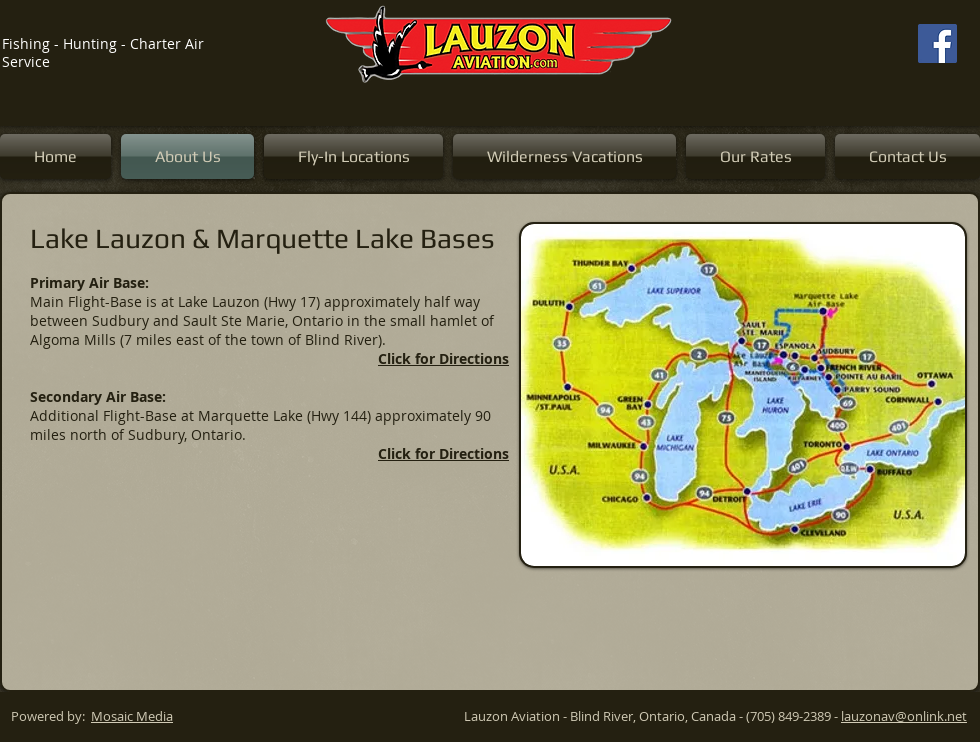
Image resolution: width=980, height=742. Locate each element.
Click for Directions (443, 358)
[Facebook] (937, 43)
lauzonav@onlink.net (904, 716)
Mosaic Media (132, 716)
